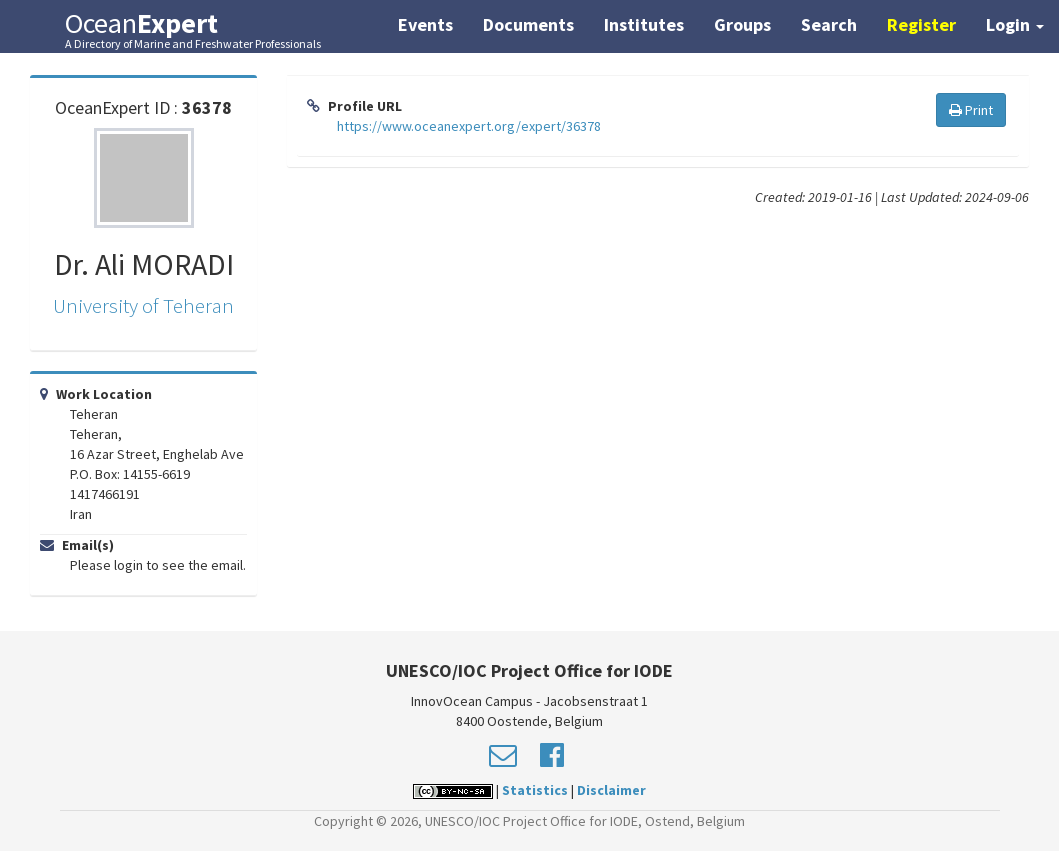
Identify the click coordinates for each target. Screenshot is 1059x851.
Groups (742, 24)
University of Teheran (143, 305)
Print (971, 110)
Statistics (535, 790)
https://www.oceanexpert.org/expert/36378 (469, 126)
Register (921, 24)
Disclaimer (611, 790)
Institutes (644, 24)
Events (425, 24)
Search (829, 24)
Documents (528, 24)
